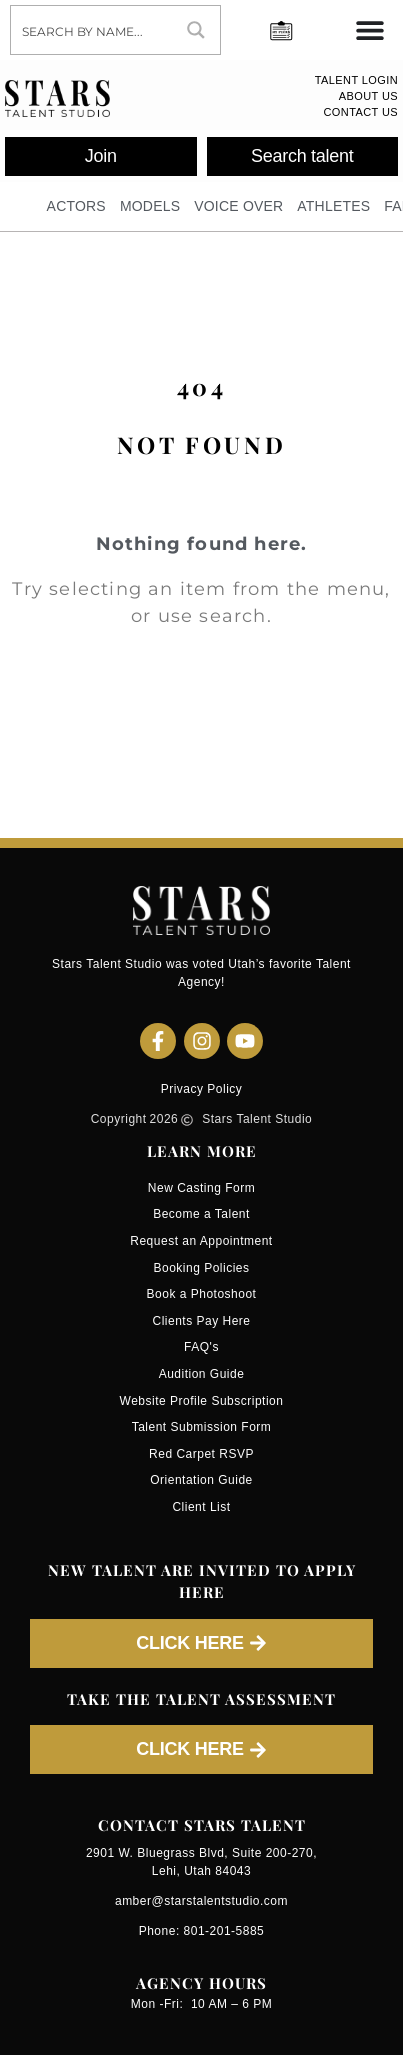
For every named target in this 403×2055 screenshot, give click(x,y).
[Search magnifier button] (196, 30)
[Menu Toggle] (370, 30)
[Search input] (92, 30)
